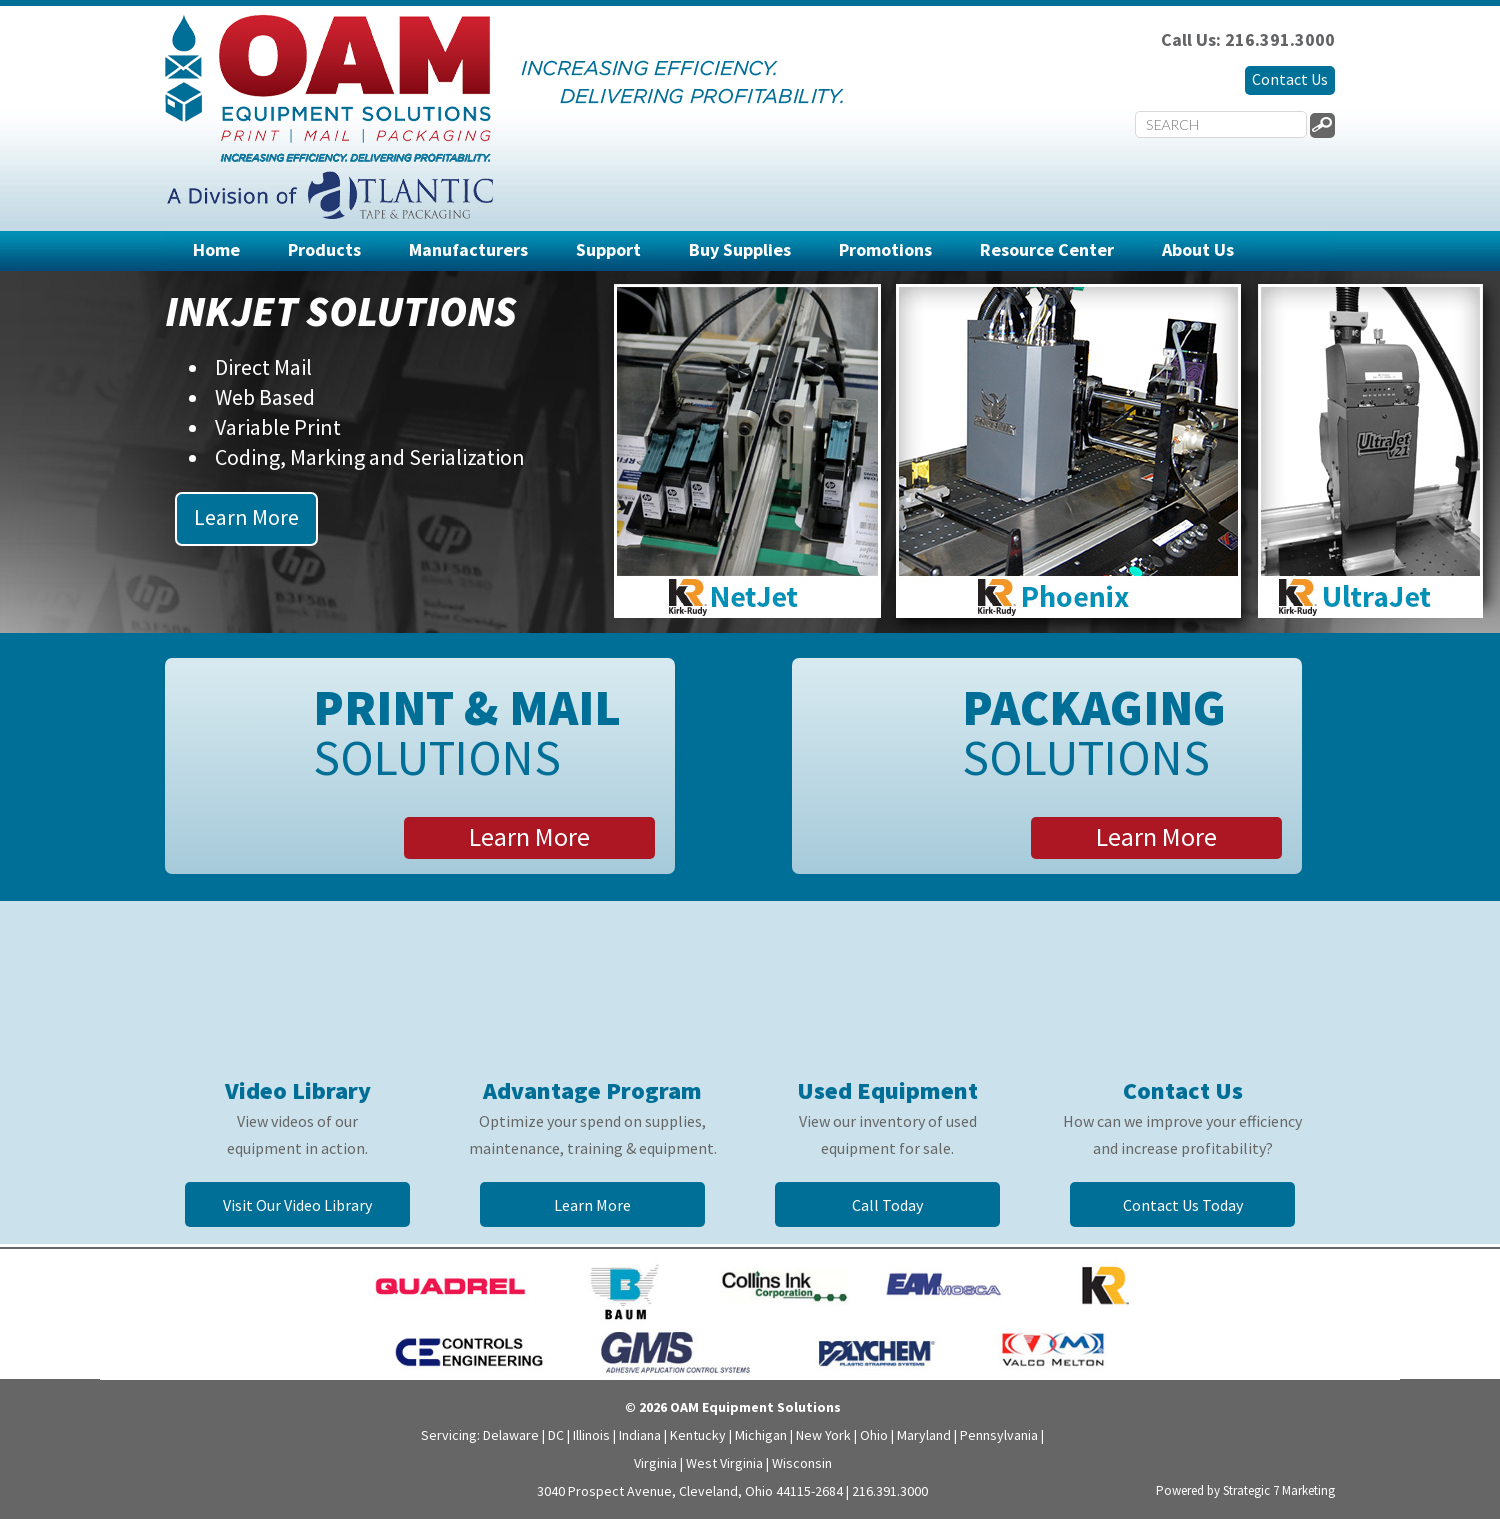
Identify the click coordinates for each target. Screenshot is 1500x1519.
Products (324, 249)
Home (216, 249)
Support (608, 249)
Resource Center (1047, 249)
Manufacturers (468, 249)
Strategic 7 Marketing (1279, 1490)
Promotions (885, 249)
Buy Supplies (740, 249)
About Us (1198, 249)
